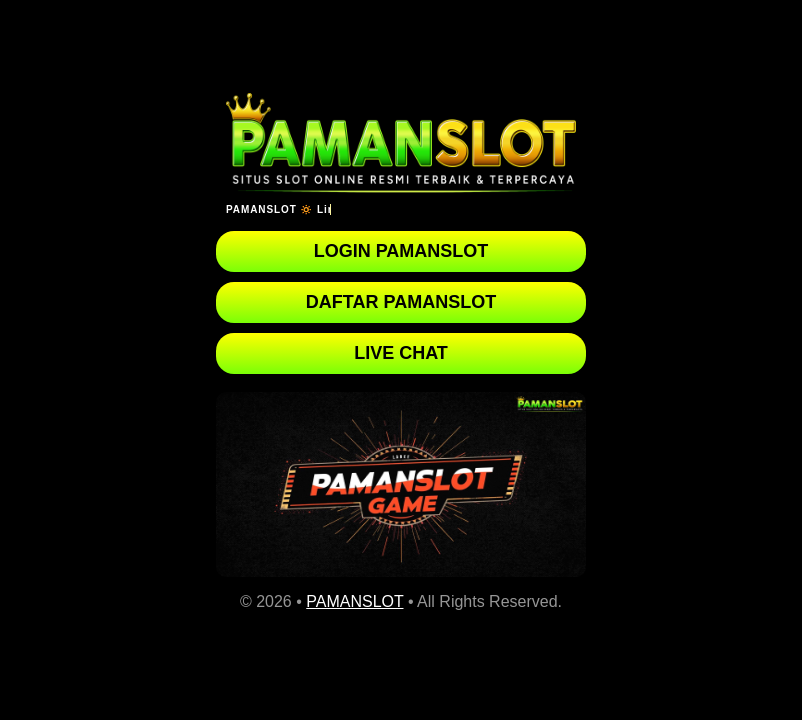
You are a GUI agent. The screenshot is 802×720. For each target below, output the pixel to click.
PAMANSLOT (354, 601)
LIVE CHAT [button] (401, 353)
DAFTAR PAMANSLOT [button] (401, 302)
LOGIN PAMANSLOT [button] (401, 251)
